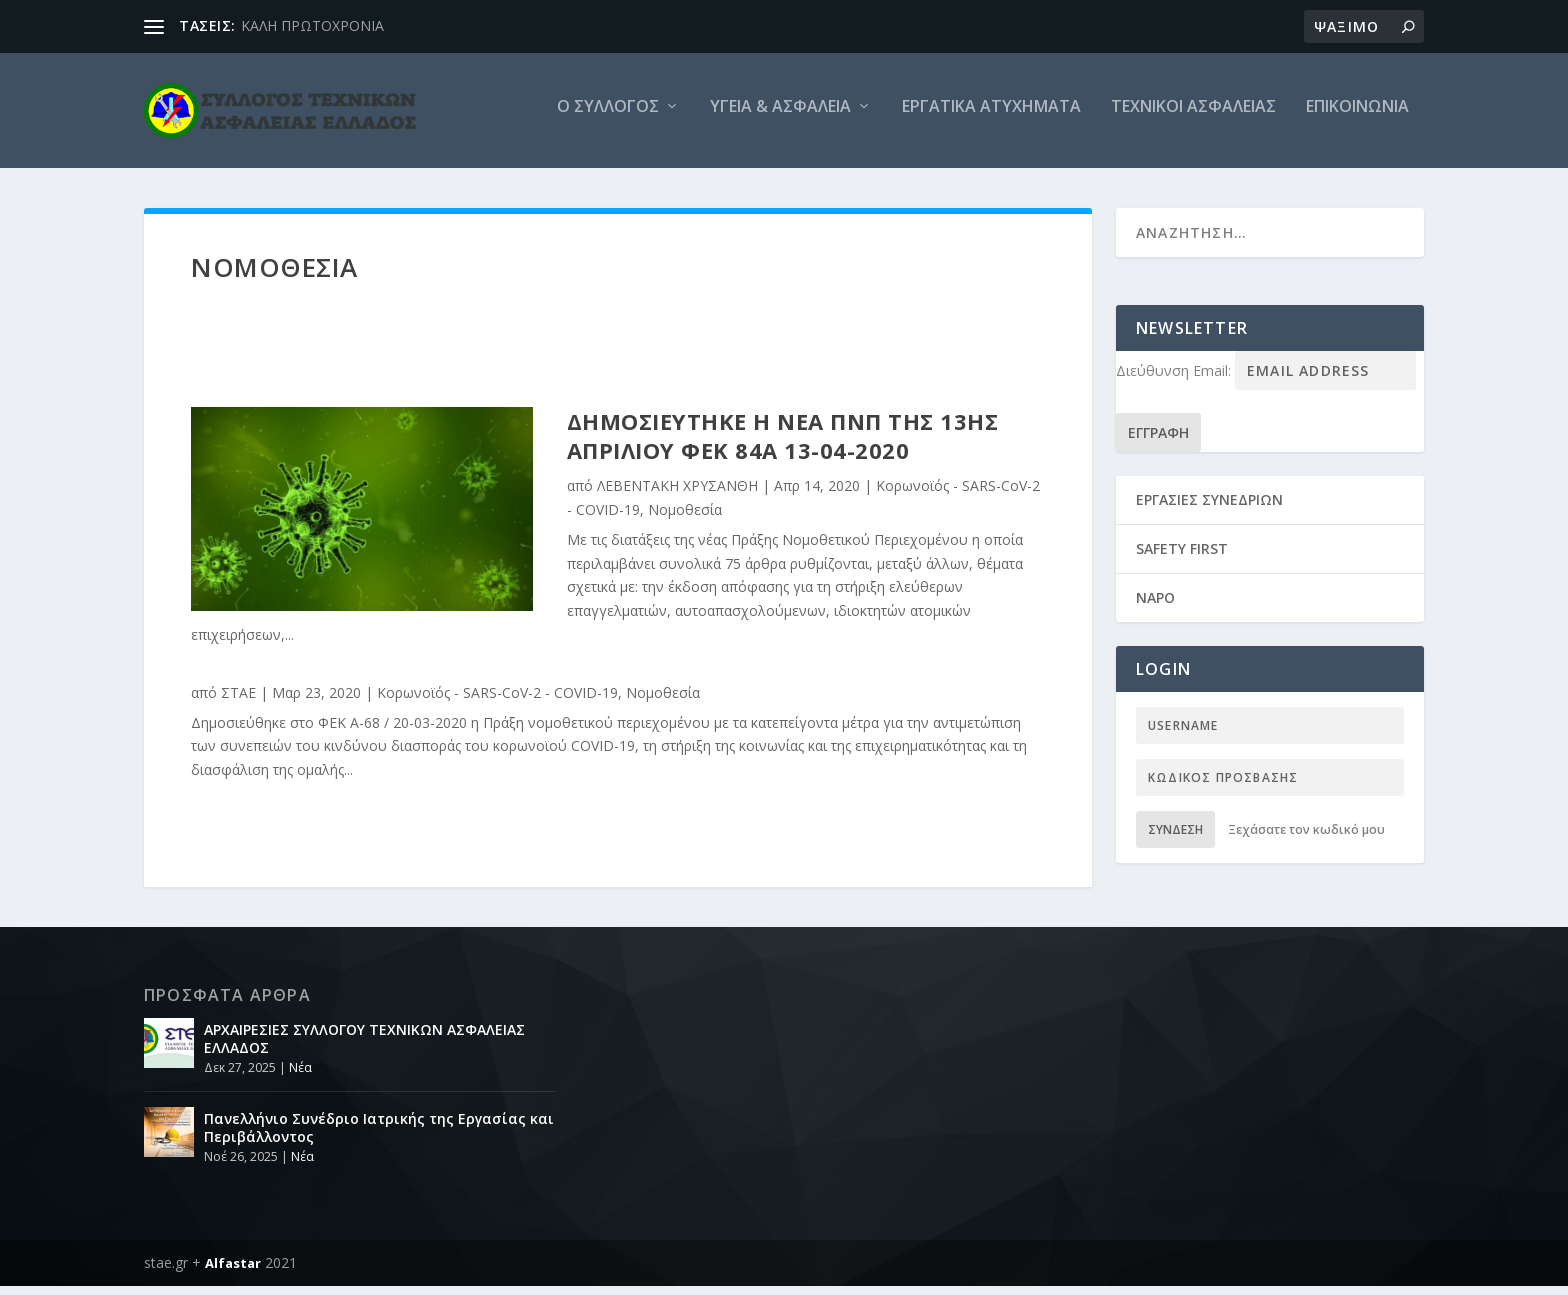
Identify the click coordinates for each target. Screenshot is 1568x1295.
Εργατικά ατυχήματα (991, 116)
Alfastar (233, 1272)
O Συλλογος (608, 116)
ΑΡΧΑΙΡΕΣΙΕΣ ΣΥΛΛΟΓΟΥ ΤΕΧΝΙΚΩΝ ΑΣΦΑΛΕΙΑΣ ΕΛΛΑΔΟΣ (364, 1047)
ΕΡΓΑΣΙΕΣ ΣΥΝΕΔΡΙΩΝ (1209, 507)
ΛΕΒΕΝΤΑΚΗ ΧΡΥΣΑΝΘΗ (677, 494)
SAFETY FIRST (1182, 557)
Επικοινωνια (1357, 116)
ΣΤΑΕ (238, 701)
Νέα (300, 1076)
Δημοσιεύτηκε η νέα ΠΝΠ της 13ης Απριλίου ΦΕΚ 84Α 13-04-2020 (783, 444)
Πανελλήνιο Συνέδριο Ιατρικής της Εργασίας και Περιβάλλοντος (379, 1136)
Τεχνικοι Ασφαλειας (1193, 116)
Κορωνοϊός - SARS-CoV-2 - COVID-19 (497, 701)
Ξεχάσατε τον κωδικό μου (1306, 838)
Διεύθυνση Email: (1175, 379)
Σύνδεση (1175, 838)
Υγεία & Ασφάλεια (780, 116)
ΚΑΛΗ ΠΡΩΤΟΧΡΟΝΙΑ (312, 25)
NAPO (1155, 606)
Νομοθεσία (685, 518)
